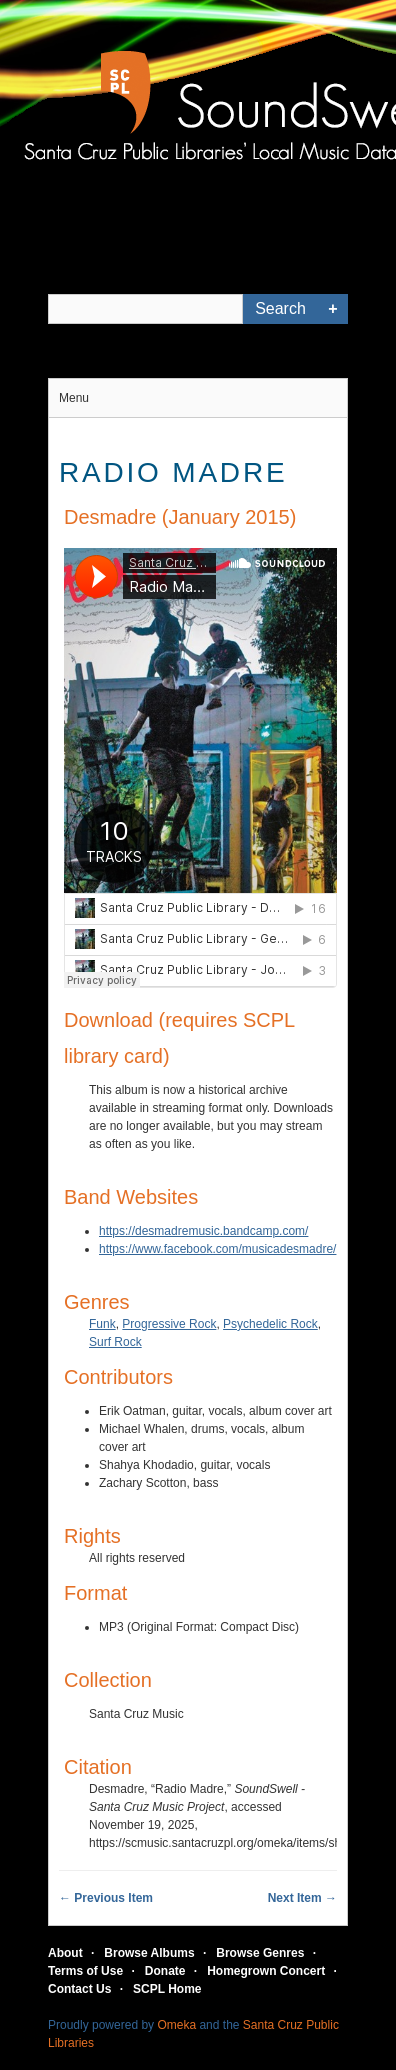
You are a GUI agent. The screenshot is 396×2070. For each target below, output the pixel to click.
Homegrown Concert (266, 1971)
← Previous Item (106, 1898)
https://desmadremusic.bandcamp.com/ (203, 1231)
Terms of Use (85, 1971)
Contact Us (79, 1989)
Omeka (176, 2025)
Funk (102, 1324)
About (65, 1953)
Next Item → (302, 1898)
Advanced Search (333, 309)
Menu (74, 398)
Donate (165, 1971)
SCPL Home (167, 1989)
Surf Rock (115, 1342)
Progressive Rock (169, 1324)
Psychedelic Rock (270, 1324)
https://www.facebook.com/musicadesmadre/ (217, 1249)
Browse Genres (260, 1953)
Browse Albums (149, 1953)
